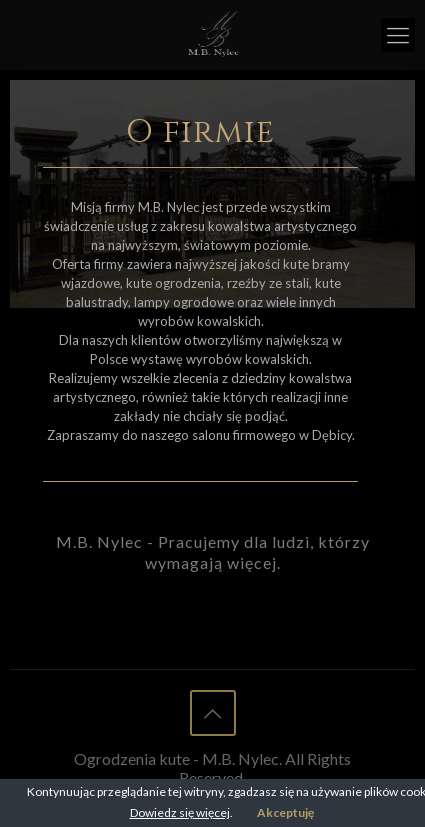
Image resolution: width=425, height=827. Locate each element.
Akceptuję (285, 812)
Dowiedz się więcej (180, 812)
